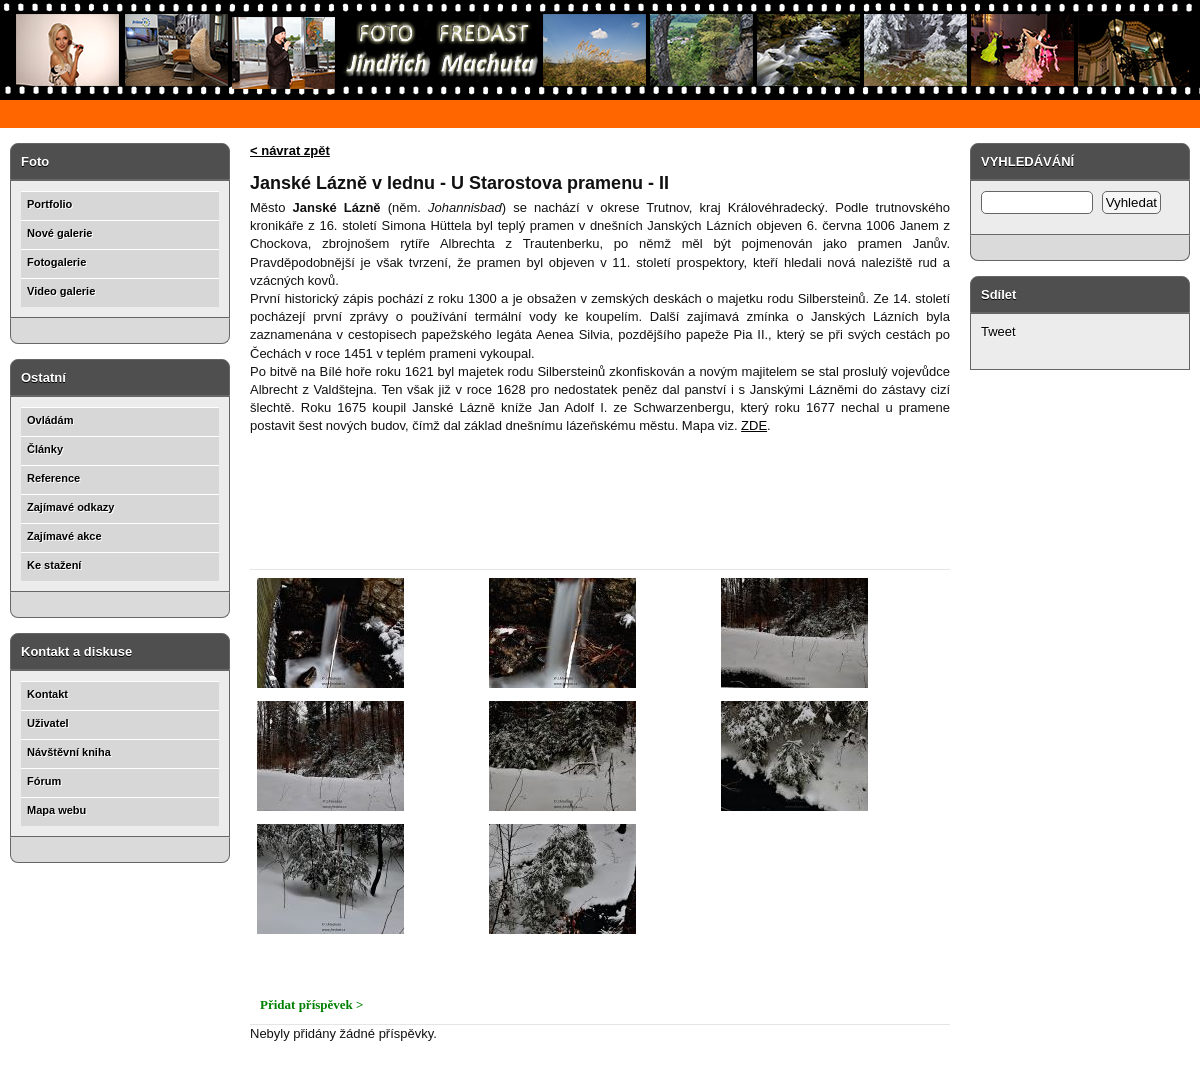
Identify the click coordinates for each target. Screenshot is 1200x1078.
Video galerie (61, 291)
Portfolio (49, 204)
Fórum (44, 781)
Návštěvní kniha (69, 752)
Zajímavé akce (64, 536)
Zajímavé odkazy (70, 507)
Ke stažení (54, 565)
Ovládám (50, 420)
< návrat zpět (290, 150)
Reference (53, 478)
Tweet (998, 331)
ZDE (754, 425)
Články (45, 449)
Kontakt (47, 694)
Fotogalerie (56, 262)
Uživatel (48, 723)
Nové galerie (59, 233)
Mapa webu (56, 810)
